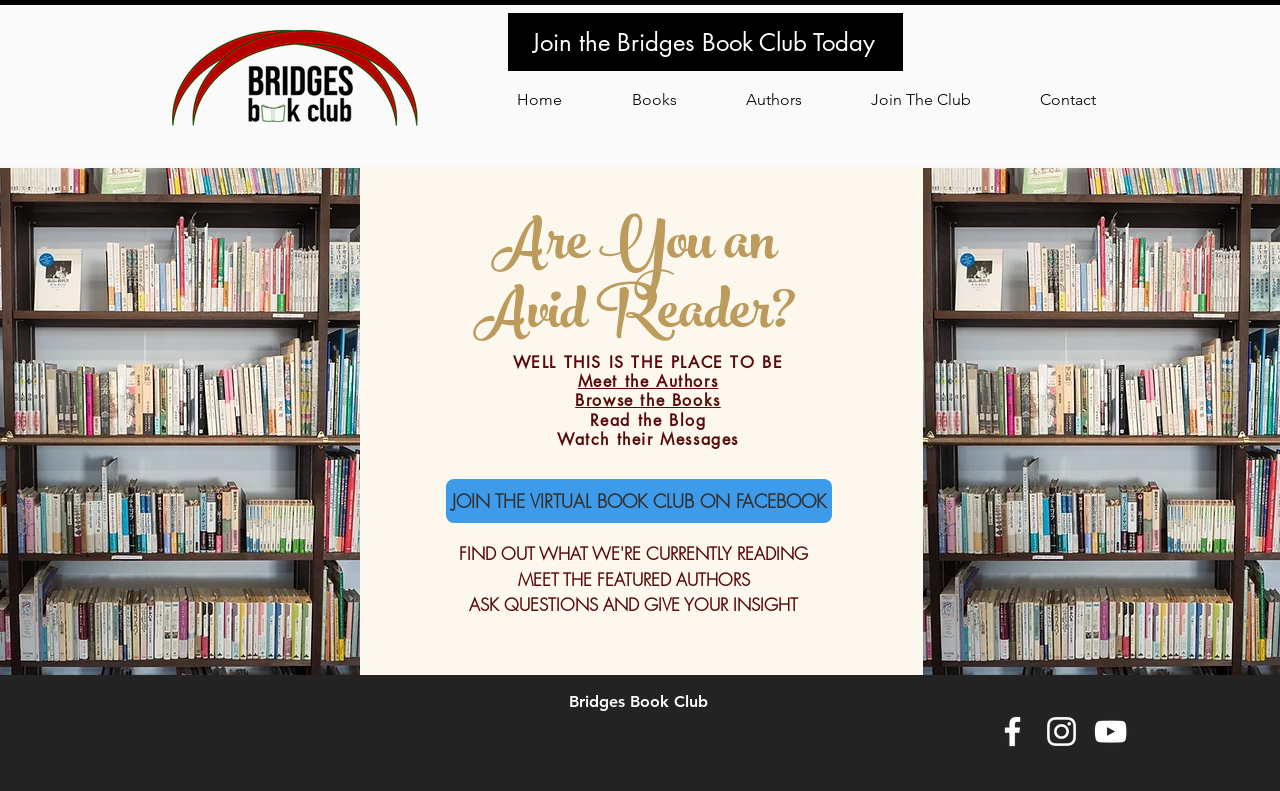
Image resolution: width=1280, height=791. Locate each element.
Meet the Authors (648, 381)
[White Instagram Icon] (1061, 731)
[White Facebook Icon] (1012, 731)
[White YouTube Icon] (1110, 731)
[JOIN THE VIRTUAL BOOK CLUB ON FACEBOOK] (639, 501)
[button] (920, 99)
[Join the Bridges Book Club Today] (705, 42)
